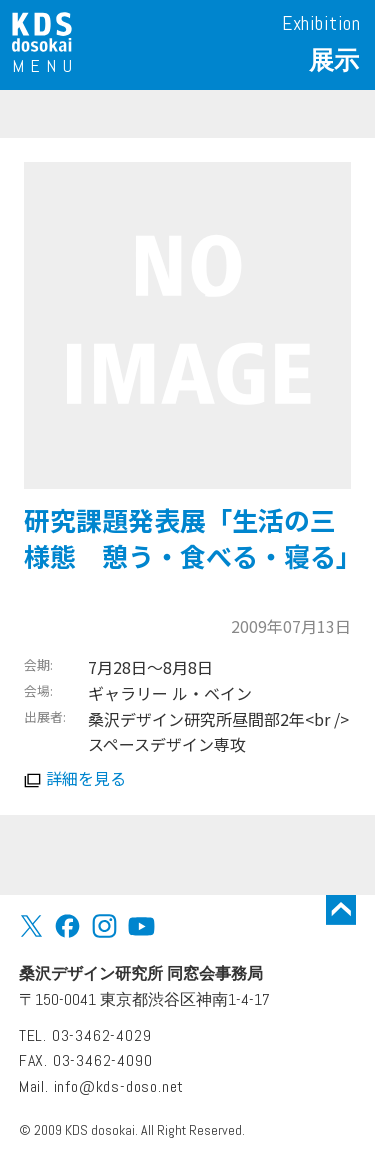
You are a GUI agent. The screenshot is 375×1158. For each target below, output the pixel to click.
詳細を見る (86, 778)
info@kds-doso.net (119, 1086)
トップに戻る (341, 910)
